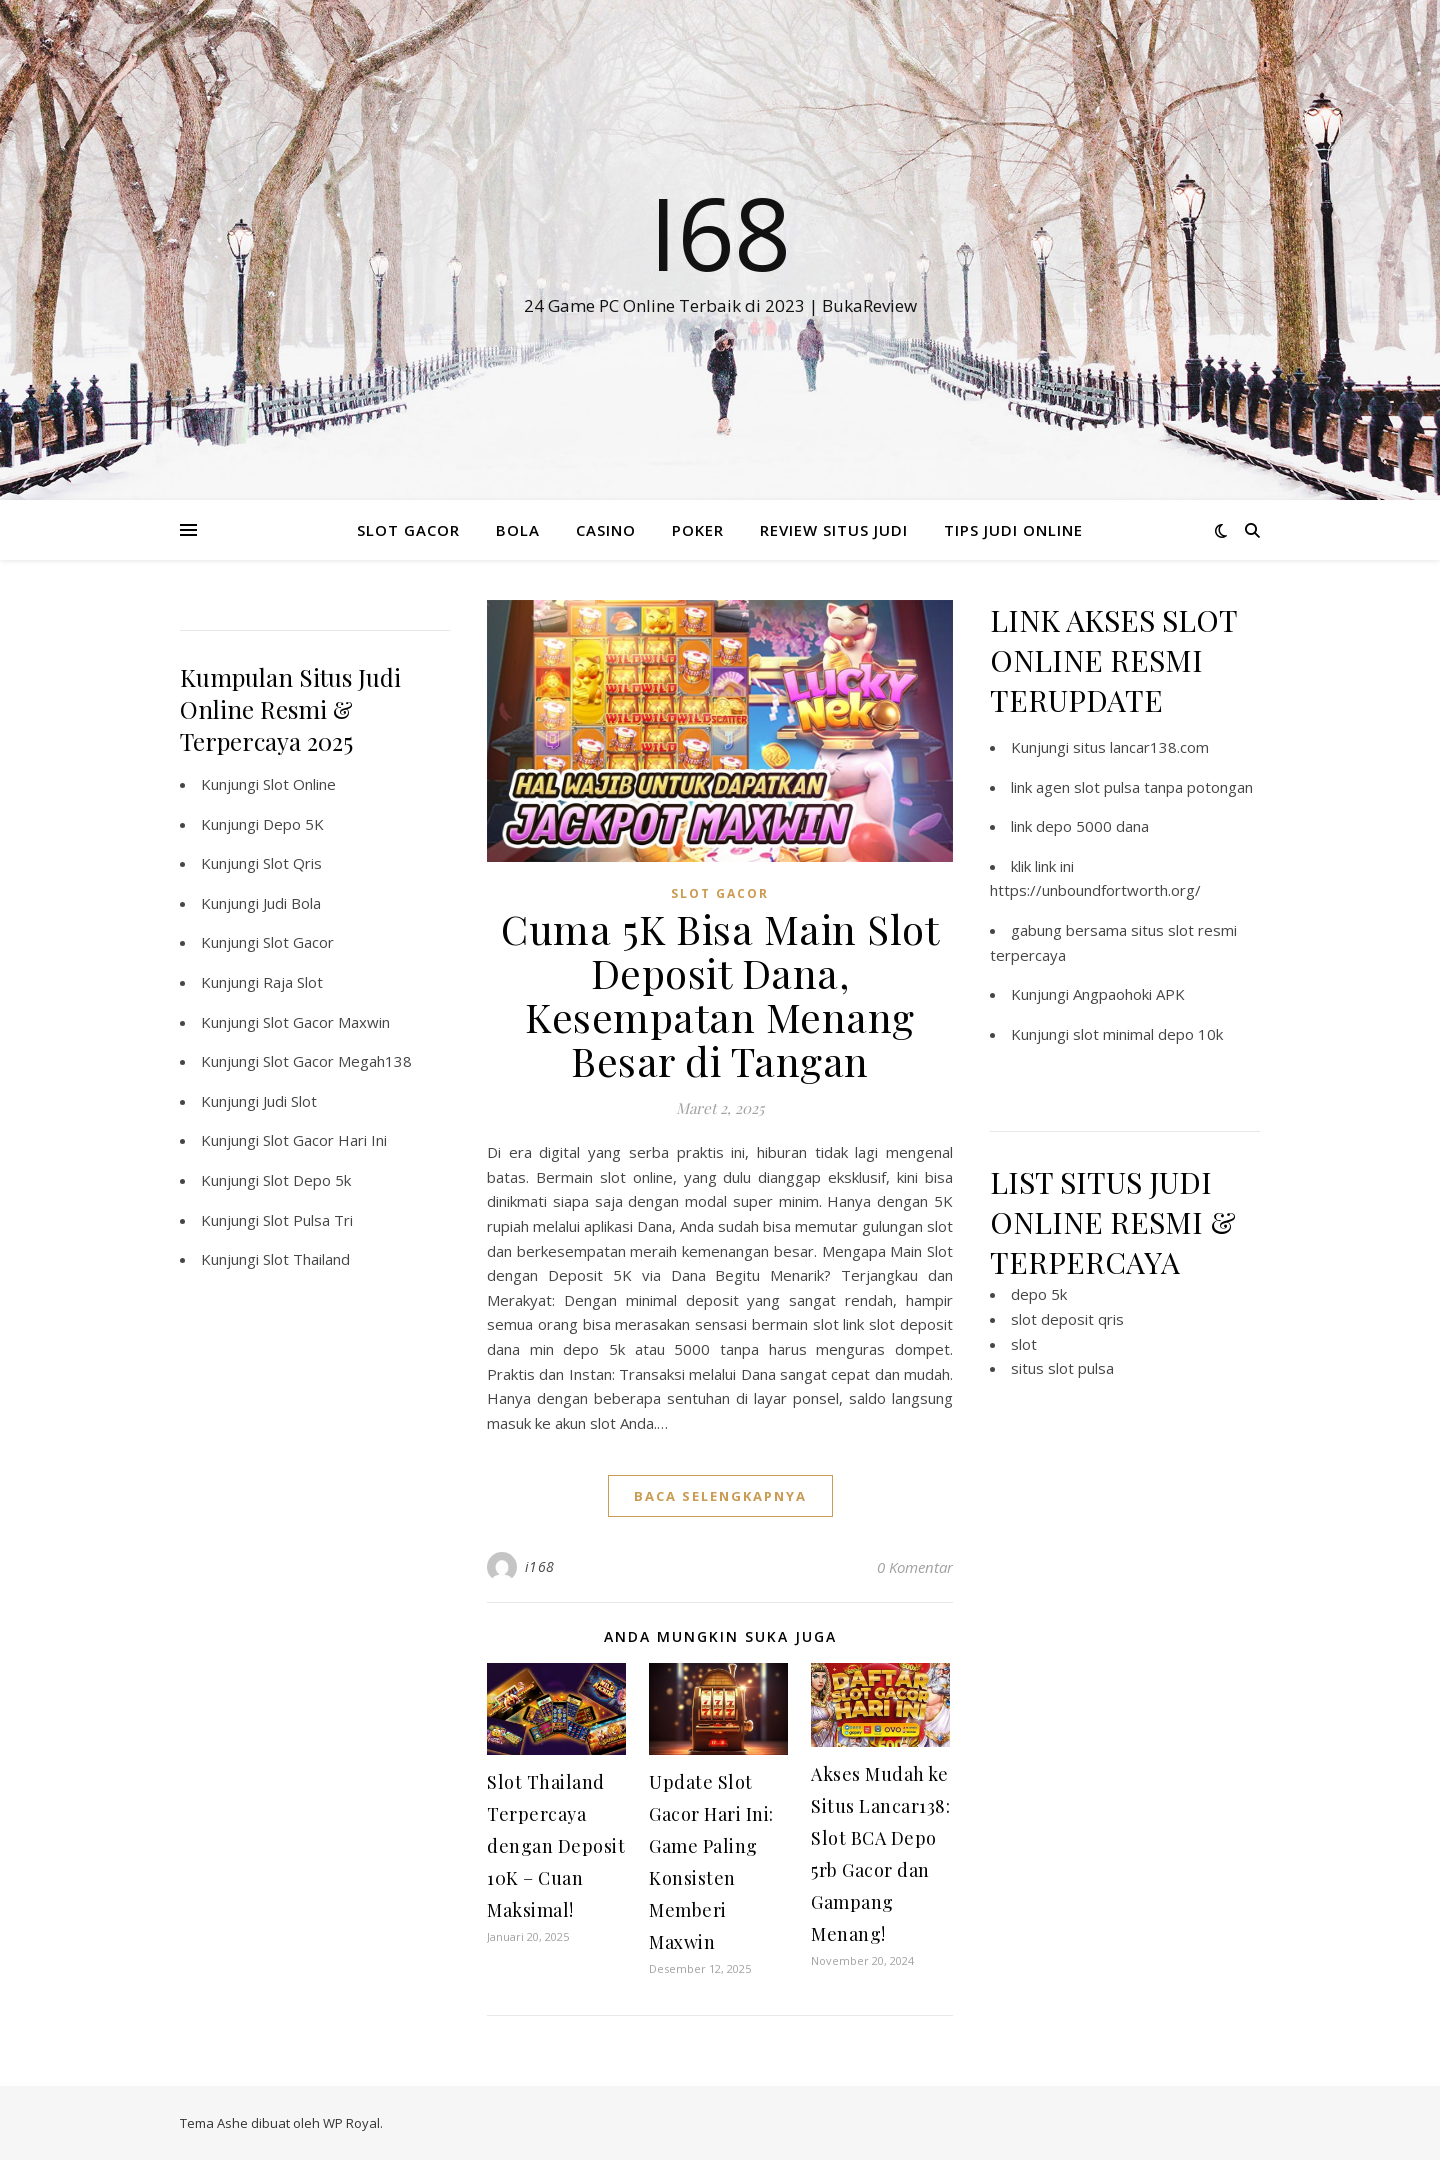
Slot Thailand (306, 1259)
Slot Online (299, 784)
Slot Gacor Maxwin (326, 1022)
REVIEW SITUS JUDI (834, 530)
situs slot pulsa (1062, 1368)
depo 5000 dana (1092, 826)
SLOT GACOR (408, 530)
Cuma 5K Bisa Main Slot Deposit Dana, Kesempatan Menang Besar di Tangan (720, 994)
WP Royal (351, 2123)
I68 (720, 232)
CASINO (606, 530)
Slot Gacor (298, 942)
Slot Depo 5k (307, 1180)
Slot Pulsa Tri (308, 1220)
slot (1024, 1344)
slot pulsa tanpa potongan (1163, 787)
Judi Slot (290, 1101)
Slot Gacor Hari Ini (325, 1140)
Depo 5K (293, 824)
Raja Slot (293, 982)
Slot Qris (292, 863)
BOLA (518, 530)
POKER (698, 530)
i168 (540, 1566)
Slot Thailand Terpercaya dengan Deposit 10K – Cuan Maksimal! (556, 1846)
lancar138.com (1159, 747)
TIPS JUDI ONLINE (1013, 530)
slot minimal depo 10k (1148, 1034)
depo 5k (1039, 1294)
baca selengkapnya (720, 1496)
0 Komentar (915, 1567)
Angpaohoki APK (1129, 994)
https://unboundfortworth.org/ (1095, 890)
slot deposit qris (1067, 1319)
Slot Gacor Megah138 (337, 1061)
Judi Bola (292, 903)
